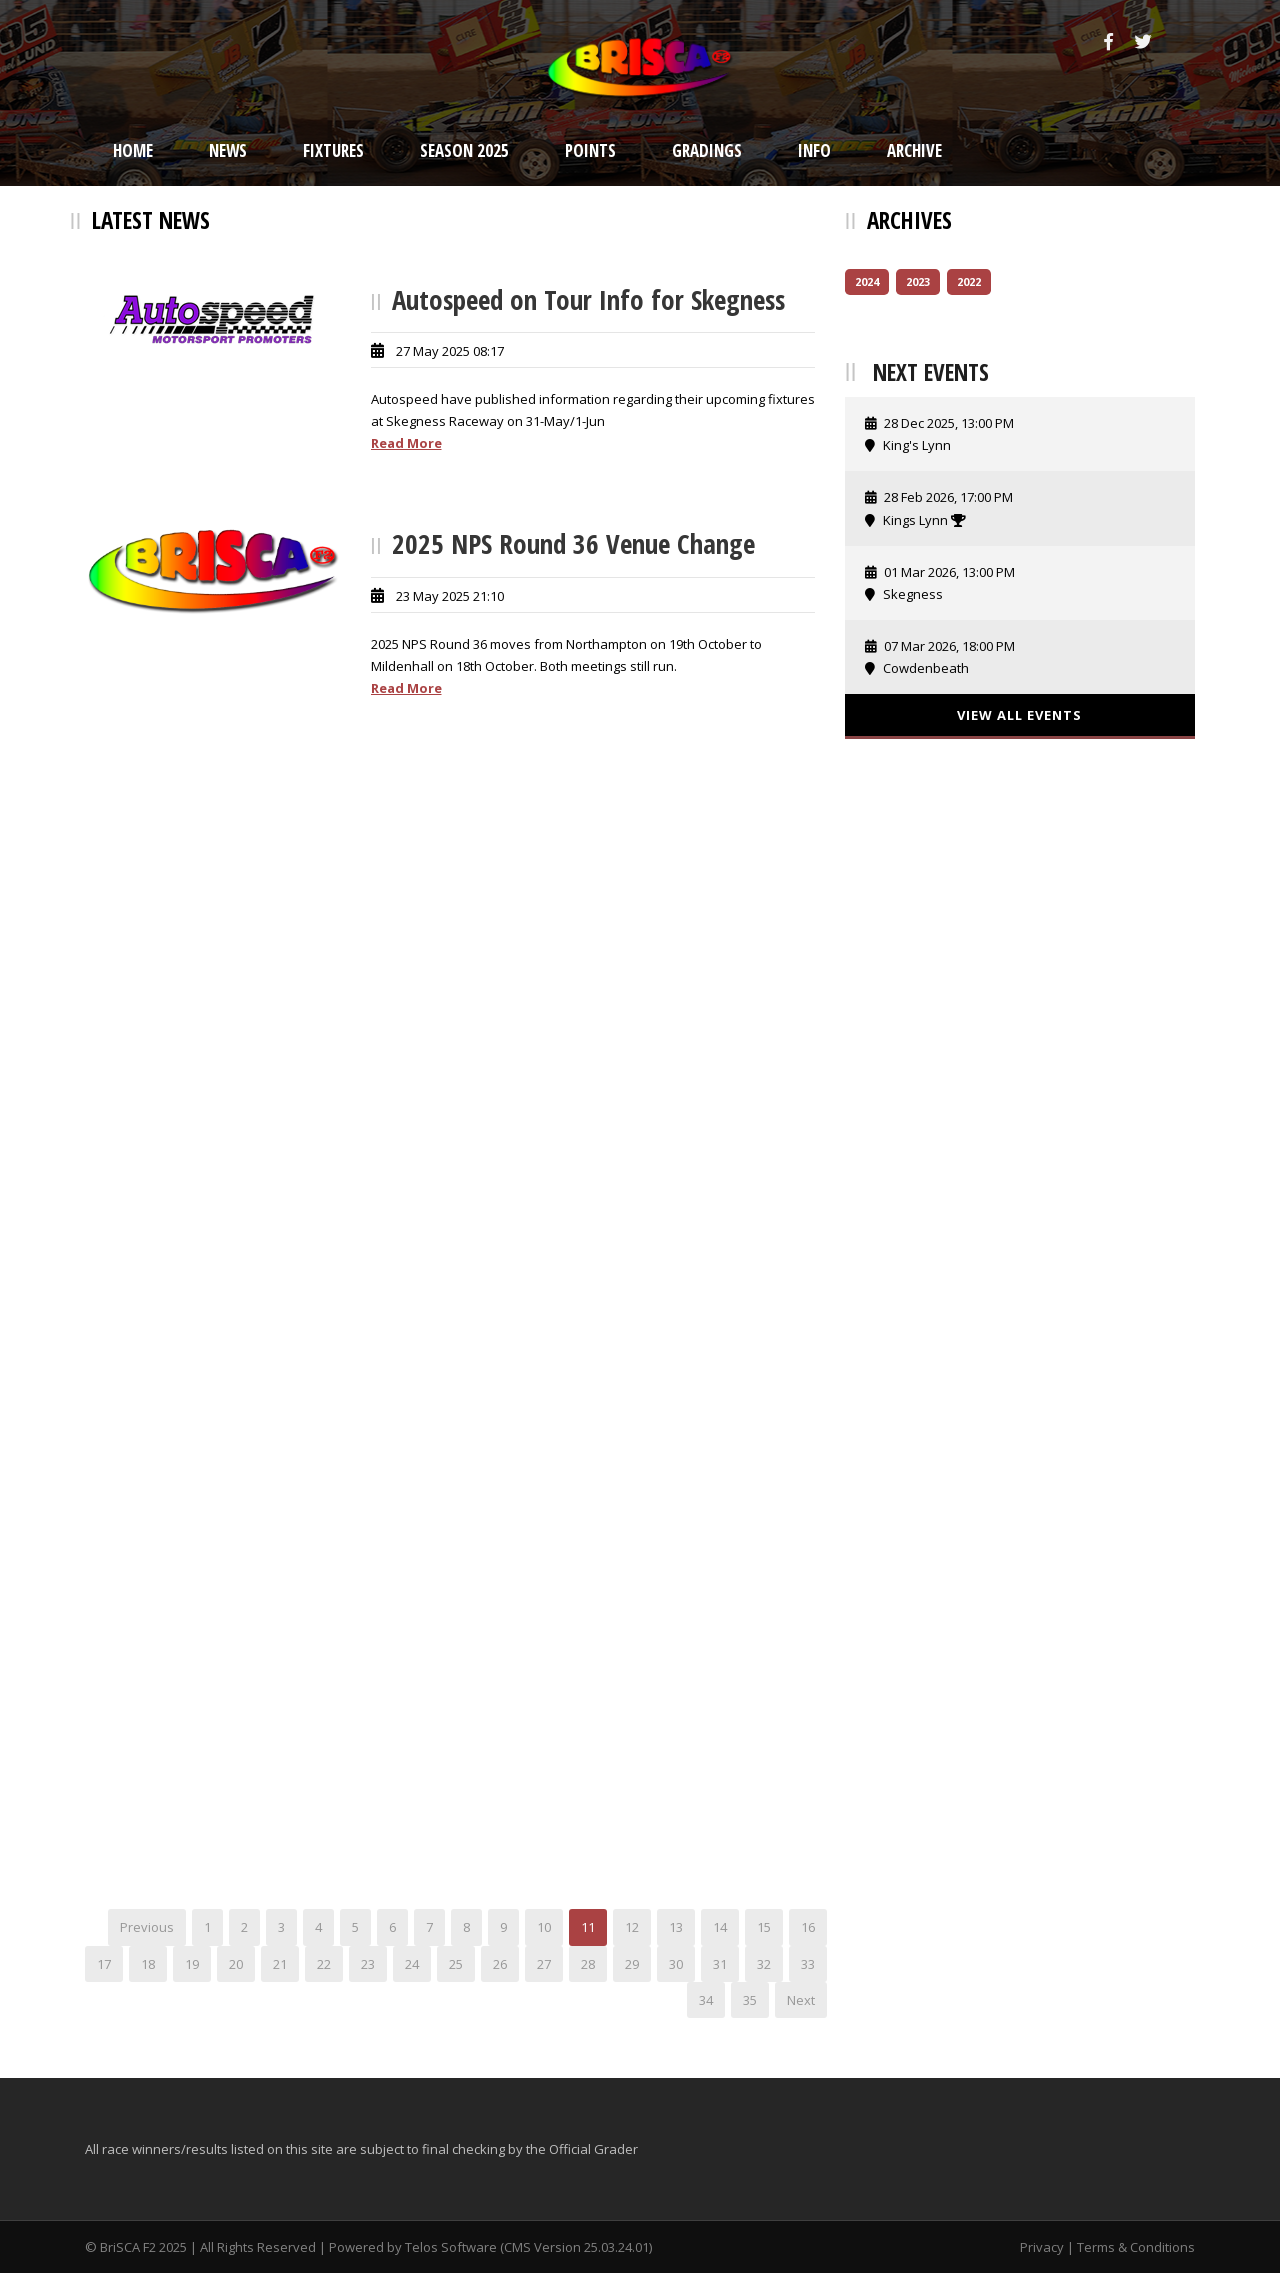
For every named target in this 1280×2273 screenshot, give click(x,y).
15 (764, 1927)
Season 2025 (464, 150)
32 (764, 1964)
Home (133, 150)
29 (632, 1964)
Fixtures (333, 150)
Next (801, 2000)
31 (720, 1964)
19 (192, 1964)
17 (104, 1964)
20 (236, 1964)
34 (706, 2000)
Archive (914, 150)
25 (456, 1964)
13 (676, 1927)
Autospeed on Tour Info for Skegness (588, 299)
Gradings (707, 150)
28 (588, 1964)
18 (148, 1964)
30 (676, 1964)
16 (808, 1927)
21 (280, 1964)
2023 (918, 281)
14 (720, 1927)
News (228, 150)
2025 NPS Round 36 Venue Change (573, 543)
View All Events (1019, 715)
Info (814, 150)
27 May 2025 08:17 (450, 351)
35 (750, 2000)
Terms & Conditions (1136, 2247)
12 (632, 1927)
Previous (147, 1927)
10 (544, 1927)
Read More (406, 443)
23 (368, 1964)
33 (808, 1964)
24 (412, 1964)
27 (544, 1964)
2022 (969, 281)
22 (324, 1964)
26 (500, 1964)
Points (590, 150)
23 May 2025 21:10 (450, 596)
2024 (867, 281)
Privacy (1042, 2247)
